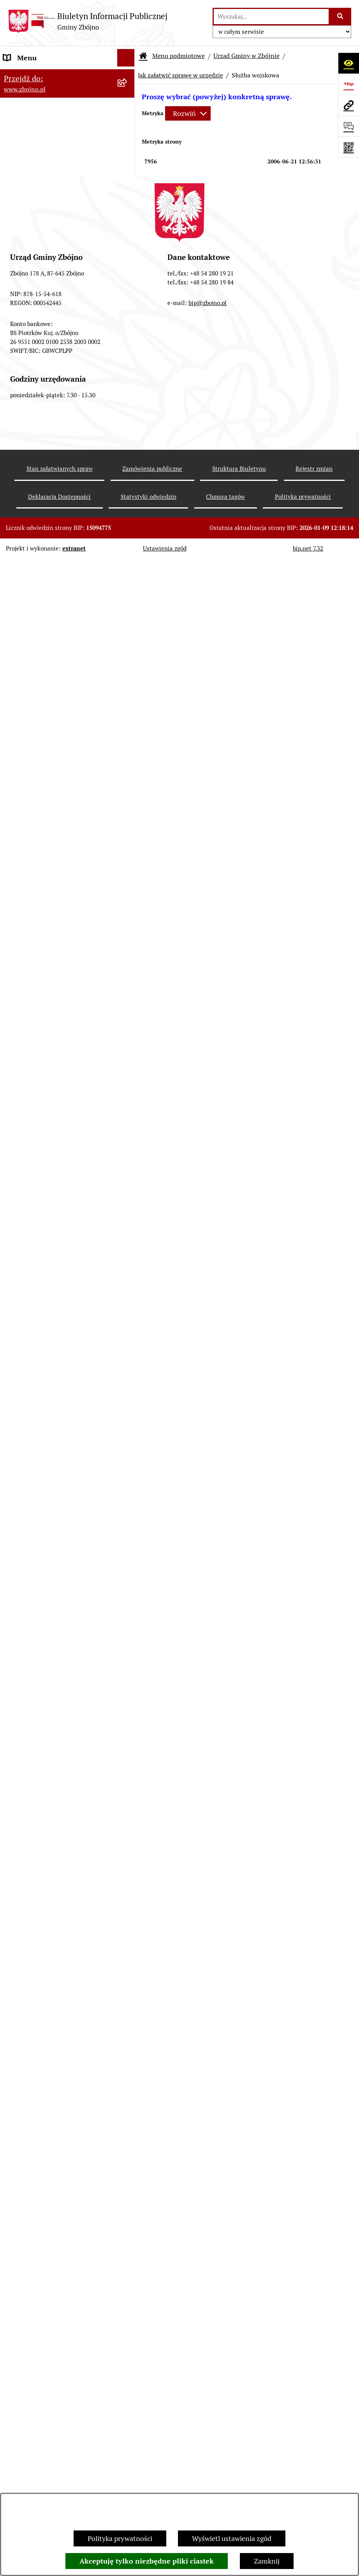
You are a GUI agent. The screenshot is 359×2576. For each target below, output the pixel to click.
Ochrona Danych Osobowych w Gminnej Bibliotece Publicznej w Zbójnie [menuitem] (53, 2157)
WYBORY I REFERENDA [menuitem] (40, 1775)
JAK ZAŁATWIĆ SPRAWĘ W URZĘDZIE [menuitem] (46, 1717)
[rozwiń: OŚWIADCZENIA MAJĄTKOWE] (128, 1740)
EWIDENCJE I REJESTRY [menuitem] (41, 1694)
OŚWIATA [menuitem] (19, 1536)
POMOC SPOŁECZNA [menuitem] (37, 1553)
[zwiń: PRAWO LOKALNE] (128, 641)
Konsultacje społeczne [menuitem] (38, 2254)
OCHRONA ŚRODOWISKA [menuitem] (43, 1345)
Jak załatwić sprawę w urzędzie (180, 75)
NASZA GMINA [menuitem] (27, 92)
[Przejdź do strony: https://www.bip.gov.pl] (348, 84)
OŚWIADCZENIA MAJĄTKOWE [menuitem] (51, 1740)
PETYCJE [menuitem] (17, 1964)
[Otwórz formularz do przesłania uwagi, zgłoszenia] (348, 126)
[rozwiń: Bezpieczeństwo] (128, 2290)
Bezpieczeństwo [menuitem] (28, 2289)
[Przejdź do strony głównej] (87, 21)
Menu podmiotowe (178, 56)
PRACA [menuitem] (15, 1588)
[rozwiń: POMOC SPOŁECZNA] (128, 1554)
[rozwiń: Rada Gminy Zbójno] (128, 540)
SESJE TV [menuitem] (18, 1999)
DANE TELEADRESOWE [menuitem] (40, 75)
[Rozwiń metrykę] (188, 113)
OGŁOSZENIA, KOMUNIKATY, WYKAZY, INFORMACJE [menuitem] (50, 321)
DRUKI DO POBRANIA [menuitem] (38, 2062)
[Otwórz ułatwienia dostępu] (348, 63)
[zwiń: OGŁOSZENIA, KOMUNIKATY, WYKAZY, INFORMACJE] (128, 317)
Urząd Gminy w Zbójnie (246, 56)
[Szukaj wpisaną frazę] (340, 16)
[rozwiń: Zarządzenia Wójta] (128, 908)
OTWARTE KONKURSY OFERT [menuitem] (50, 1328)
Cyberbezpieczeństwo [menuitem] (37, 2272)
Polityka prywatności (120, 2538)
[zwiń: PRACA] (128, 1589)
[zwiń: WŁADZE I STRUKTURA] (128, 405)
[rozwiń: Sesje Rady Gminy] (128, 885)
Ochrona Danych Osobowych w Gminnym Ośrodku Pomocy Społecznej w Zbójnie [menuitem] (52, 2118)
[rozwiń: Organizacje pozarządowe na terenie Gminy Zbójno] (128, 283)
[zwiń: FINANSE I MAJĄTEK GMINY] (128, 964)
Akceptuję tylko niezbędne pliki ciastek (146, 2561)
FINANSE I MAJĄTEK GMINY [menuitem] (48, 963)
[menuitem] (67, 115)
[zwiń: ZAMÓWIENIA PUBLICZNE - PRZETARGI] (128, 1163)
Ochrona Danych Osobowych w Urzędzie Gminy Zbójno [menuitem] (52, 2085)
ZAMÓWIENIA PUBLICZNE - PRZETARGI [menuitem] (48, 1168)
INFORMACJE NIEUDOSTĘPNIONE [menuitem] (57, 2016)
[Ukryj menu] (126, 58)
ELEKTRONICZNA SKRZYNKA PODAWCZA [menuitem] (50, 2039)
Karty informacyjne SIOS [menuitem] (42, 2202)
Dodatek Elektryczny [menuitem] (35, 2237)
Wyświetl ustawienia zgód (231, 2538)
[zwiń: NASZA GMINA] (128, 93)
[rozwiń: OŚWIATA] (128, 1536)
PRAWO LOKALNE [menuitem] (32, 640)
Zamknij (267, 2561)
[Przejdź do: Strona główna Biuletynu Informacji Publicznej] (143, 56)
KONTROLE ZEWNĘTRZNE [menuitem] (45, 1757)
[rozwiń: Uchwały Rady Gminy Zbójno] (128, 685)
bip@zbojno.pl (207, 2474)
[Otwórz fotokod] (348, 147)
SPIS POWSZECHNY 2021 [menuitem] (44, 1981)
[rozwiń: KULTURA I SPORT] (128, 1571)
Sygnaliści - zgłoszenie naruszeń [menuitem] (53, 2307)
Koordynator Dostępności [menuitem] (43, 2184)
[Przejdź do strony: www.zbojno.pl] (348, 105)
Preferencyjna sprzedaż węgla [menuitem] (49, 2219)
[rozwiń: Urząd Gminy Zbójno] (128, 562)
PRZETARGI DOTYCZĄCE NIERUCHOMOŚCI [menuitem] (43, 1672)
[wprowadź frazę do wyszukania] (271, 16)
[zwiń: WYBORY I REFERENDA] (128, 1775)
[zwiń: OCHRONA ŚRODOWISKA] (128, 1346)
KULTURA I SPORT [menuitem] (32, 1571)
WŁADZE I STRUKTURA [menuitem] (40, 404)
